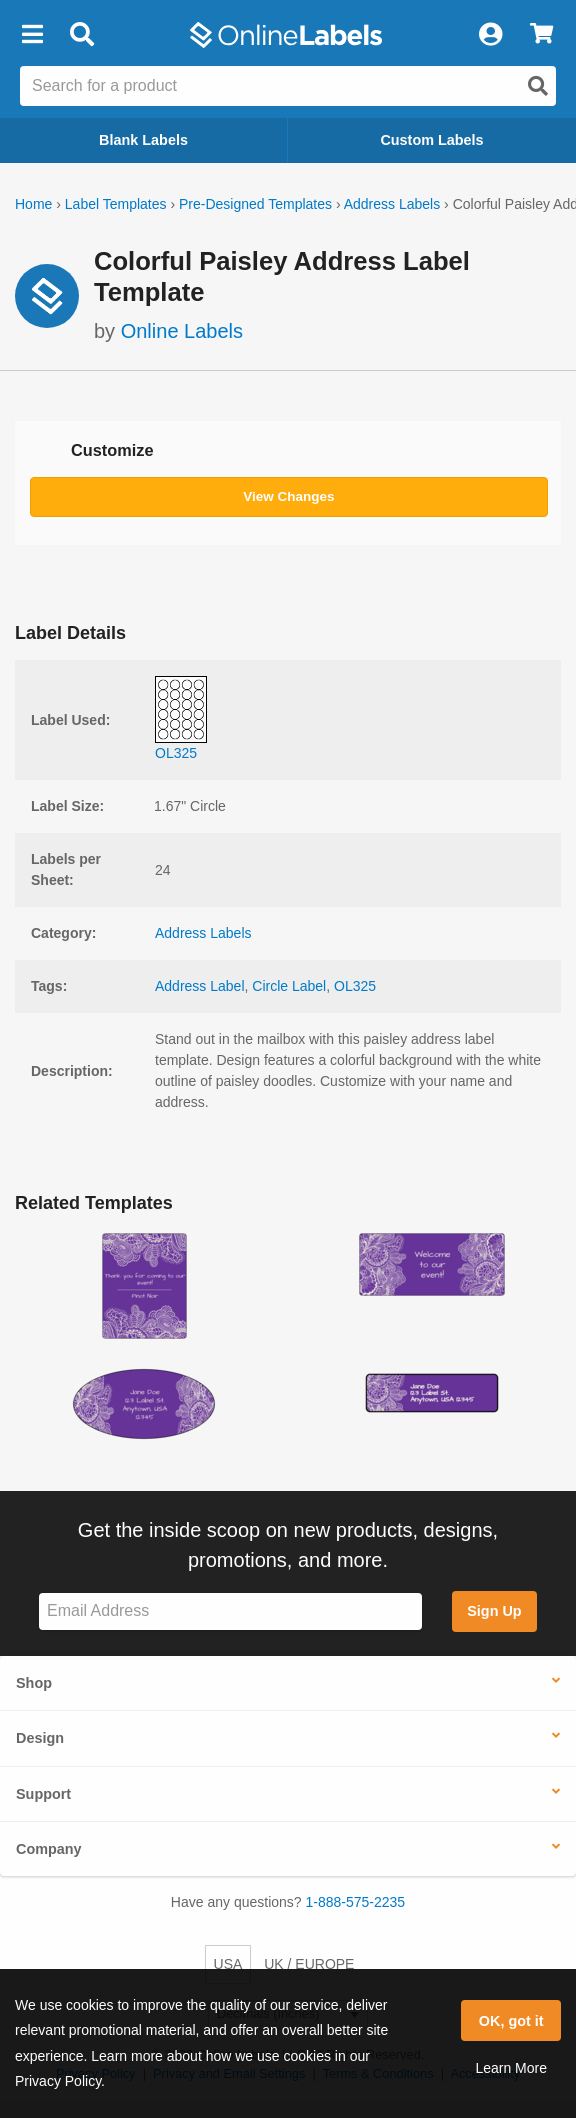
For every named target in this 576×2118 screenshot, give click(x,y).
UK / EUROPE (309, 1964)
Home (33, 204)
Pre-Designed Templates (255, 204)
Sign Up (494, 1611)
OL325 (355, 986)
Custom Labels (431, 140)
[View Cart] (541, 35)
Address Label (200, 986)
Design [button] (40, 1738)
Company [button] (49, 1849)
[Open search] (538, 86)
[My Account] (490, 35)
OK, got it (511, 2021)
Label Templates (116, 204)
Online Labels (182, 331)
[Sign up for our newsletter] (230, 1611)
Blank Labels (143, 140)
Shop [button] (34, 1683)
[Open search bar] (81, 35)
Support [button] (43, 1794)
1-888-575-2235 (356, 1902)
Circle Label (289, 986)
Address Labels (392, 204)
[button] (32, 35)
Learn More (511, 2068)
